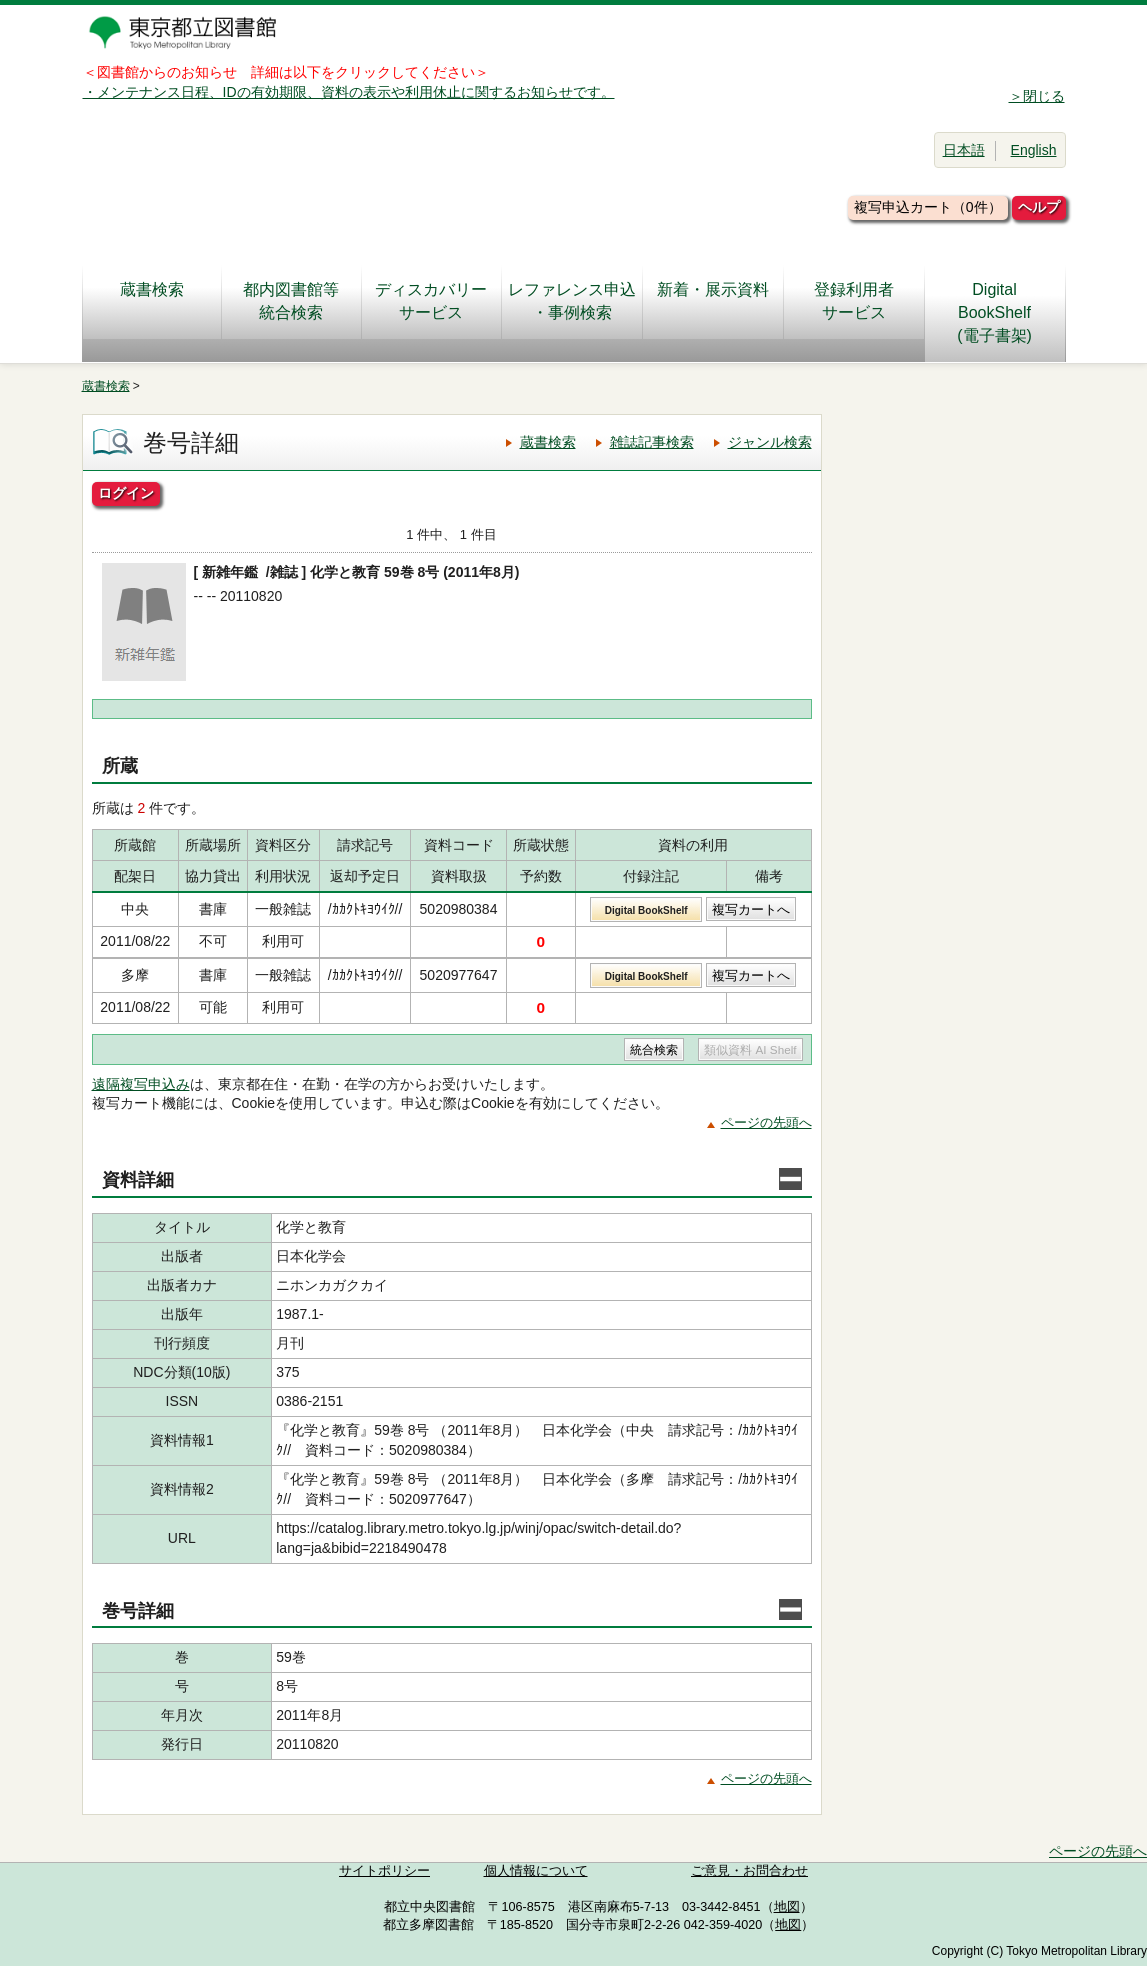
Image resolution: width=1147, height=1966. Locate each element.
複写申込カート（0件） (928, 207)
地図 (787, 1907)
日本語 (964, 150)
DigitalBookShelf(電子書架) (994, 312)
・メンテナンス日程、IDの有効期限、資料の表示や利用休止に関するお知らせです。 (349, 92)
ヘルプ (1039, 207)
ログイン (126, 493)
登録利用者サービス (854, 301)
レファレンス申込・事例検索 (572, 301)
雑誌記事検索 (652, 442)
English (1034, 150)
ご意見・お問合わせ (749, 1871)
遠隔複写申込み (141, 1084)
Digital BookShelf (646, 910)
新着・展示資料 (713, 301)
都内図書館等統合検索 (291, 301)
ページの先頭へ (766, 1122)
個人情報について (536, 1871)
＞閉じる (1037, 96)
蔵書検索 (152, 301)
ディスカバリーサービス (431, 301)
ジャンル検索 (770, 442)
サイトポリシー (384, 1871)
